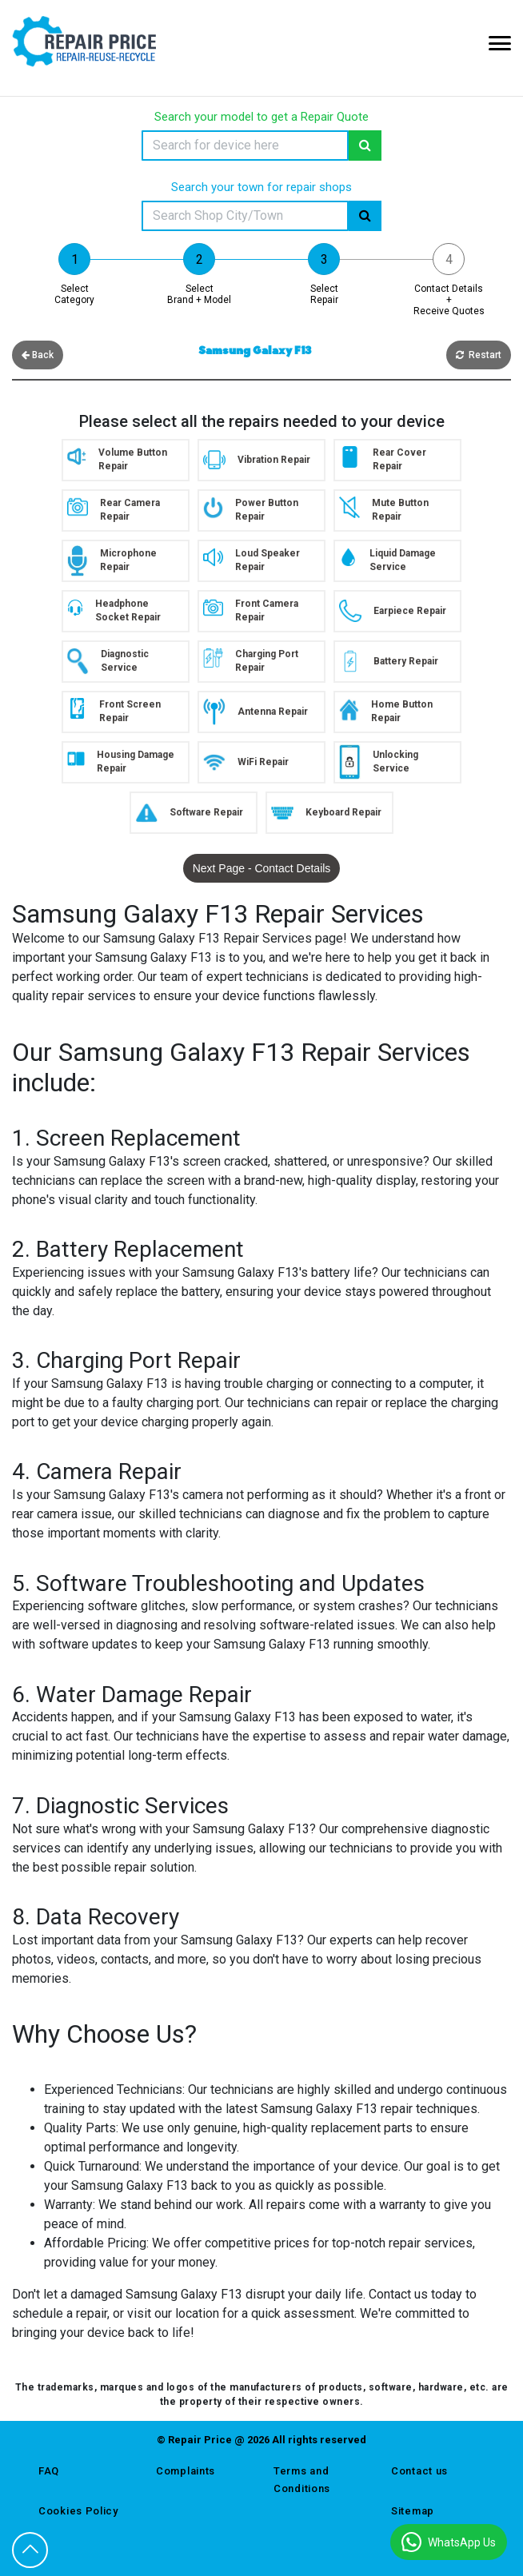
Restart (478, 355)
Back (38, 355)
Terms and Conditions (301, 2479)
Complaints (185, 2471)
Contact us (419, 2471)
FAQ (48, 2471)
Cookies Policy (78, 2511)
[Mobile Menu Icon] (500, 43)
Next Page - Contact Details (262, 868)
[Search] (245, 145)
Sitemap (412, 2511)
